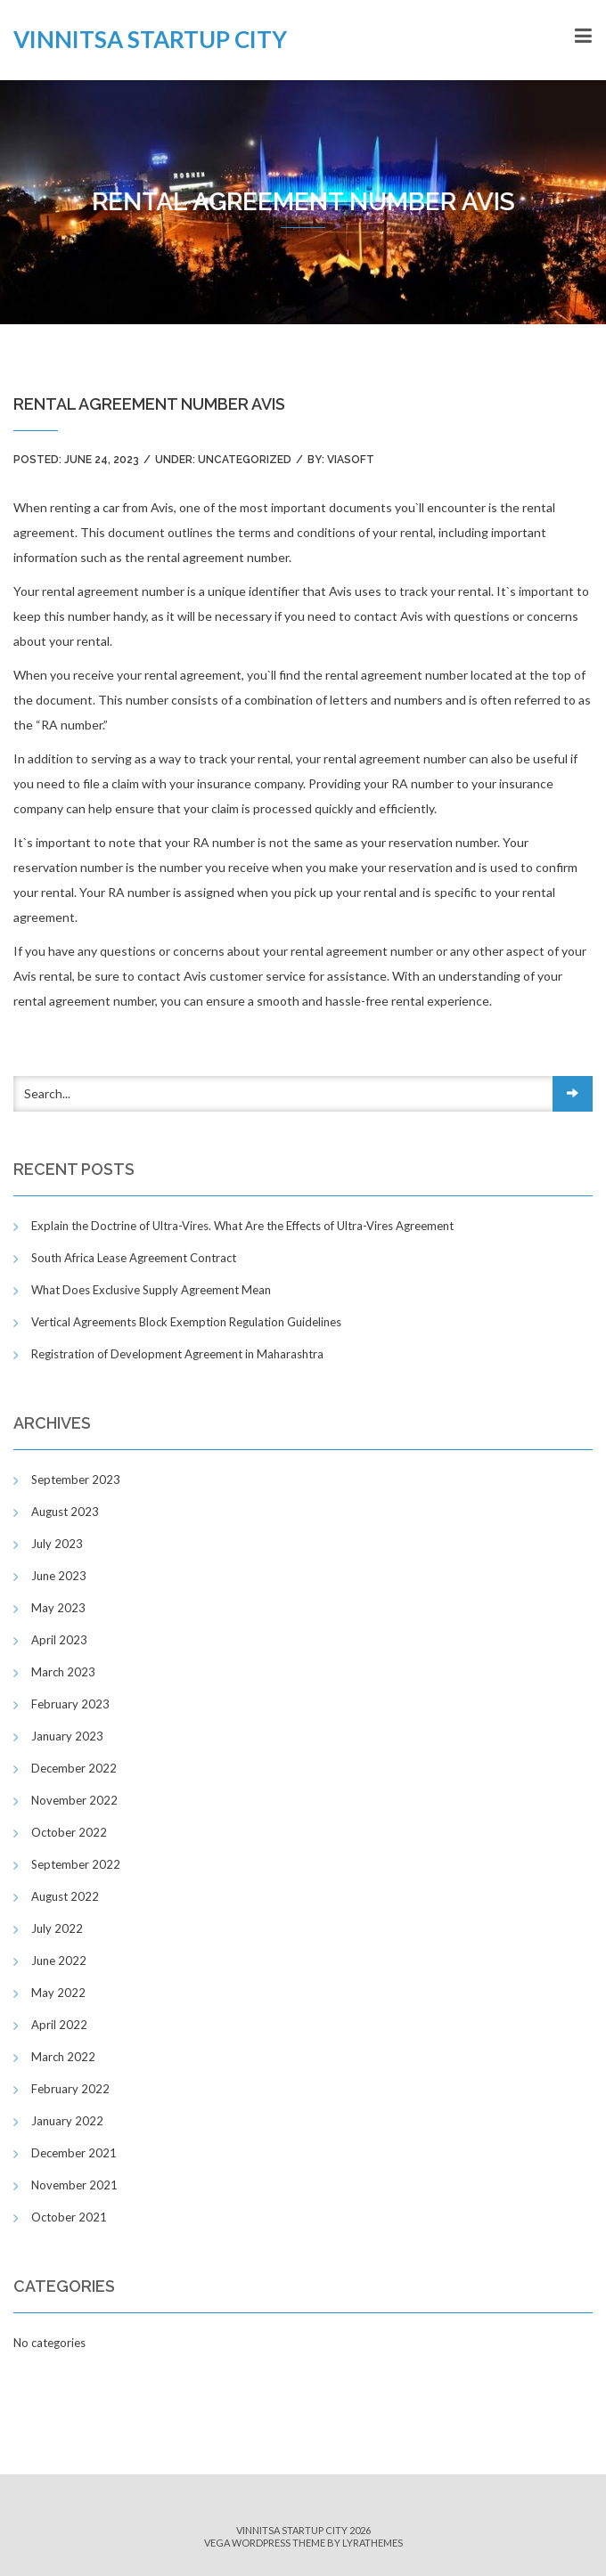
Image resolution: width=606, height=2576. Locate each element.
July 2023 (57, 1544)
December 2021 (74, 2153)
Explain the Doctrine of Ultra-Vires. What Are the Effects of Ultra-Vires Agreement (242, 1226)
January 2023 (67, 1736)
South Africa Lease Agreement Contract (133, 1258)
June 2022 (58, 1960)
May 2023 (58, 1608)
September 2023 (75, 1479)
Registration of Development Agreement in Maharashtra (177, 1354)
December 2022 (74, 1768)
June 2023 (58, 1576)
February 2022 (70, 2089)
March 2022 (63, 2057)
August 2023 (65, 1511)
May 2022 (58, 1992)
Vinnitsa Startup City (150, 39)
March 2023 (63, 1672)
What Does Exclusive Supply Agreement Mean (151, 1290)
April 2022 (59, 2025)
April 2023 (59, 1640)
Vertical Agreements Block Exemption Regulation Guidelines (186, 1322)
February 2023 (70, 1704)
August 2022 (65, 1896)
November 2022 (74, 1800)
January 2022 (67, 2121)
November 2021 (74, 2185)
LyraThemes (372, 2542)
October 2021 (69, 2217)
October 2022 (69, 1832)
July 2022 (57, 1928)
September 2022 (75, 1864)
